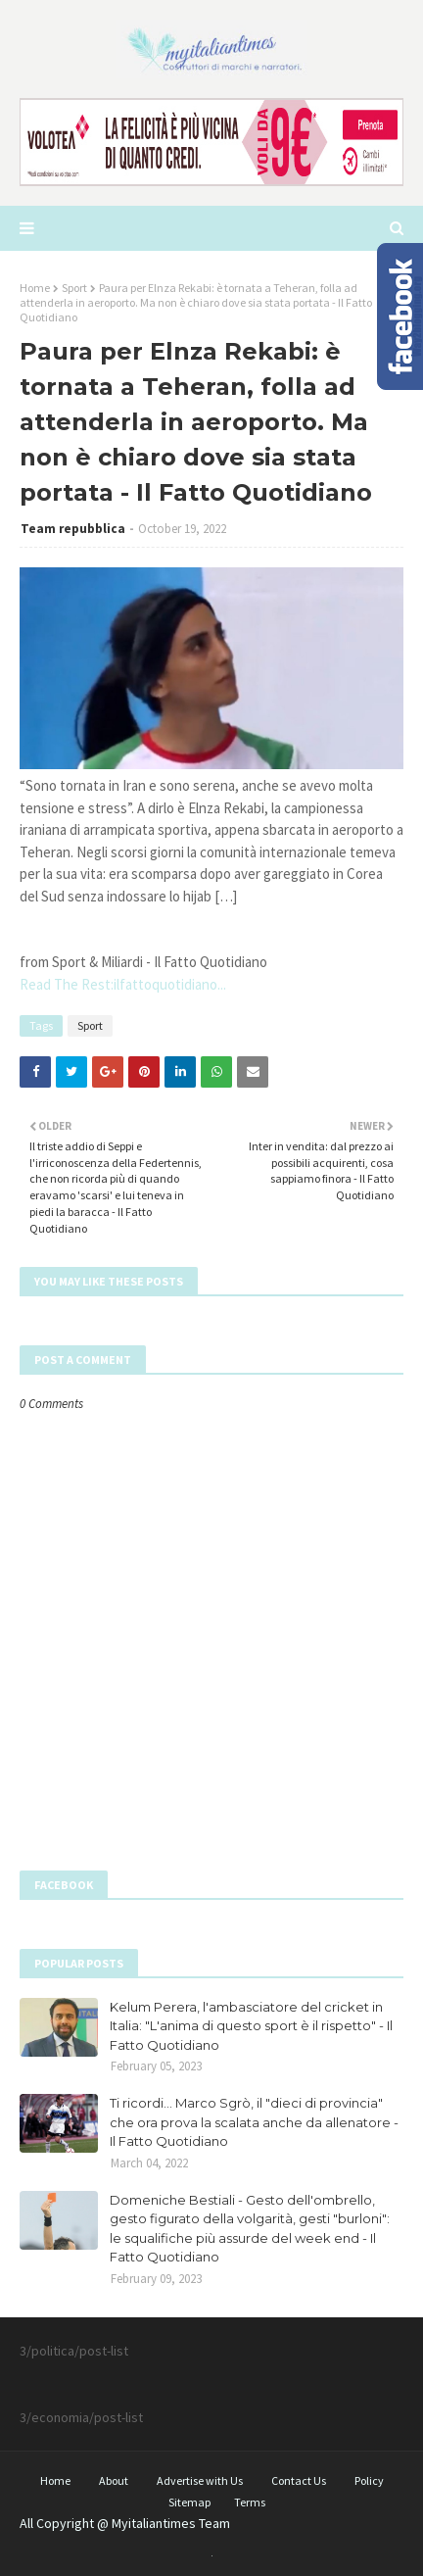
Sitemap (189, 2502)
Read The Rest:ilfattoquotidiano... (123, 984)
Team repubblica (73, 528)
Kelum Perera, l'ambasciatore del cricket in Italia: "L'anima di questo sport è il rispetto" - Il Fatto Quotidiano (251, 2026)
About (113, 2480)
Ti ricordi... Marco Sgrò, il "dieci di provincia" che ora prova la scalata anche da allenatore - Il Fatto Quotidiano (254, 2122)
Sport (74, 287)
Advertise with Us (200, 2480)
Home (35, 287)
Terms (249, 2502)
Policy (369, 2480)
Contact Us (298, 2480)
